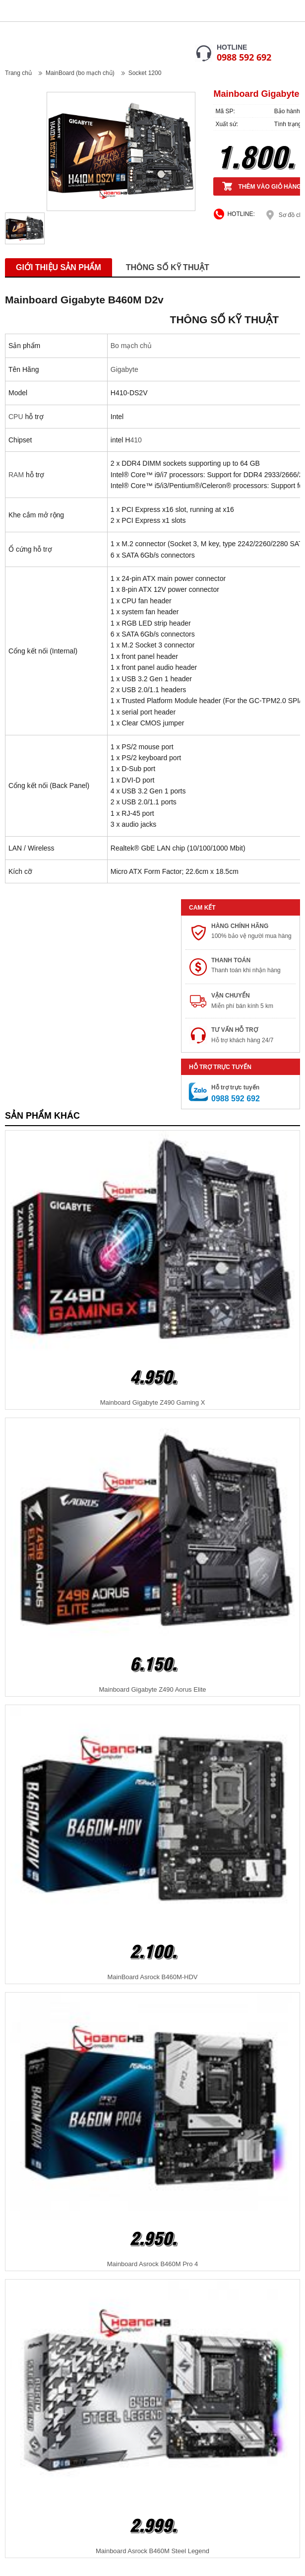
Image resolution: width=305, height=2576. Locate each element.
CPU (15, 417)
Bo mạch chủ (131, 346)
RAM (16, 475)
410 (135, 440)
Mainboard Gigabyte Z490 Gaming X (152, 1402)
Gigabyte (124, 369)
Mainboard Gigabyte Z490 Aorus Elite (152, 1689)
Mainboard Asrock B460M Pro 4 (152, 2264)
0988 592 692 (244, 57)
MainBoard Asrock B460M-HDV (152, 1977)
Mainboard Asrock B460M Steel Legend (152, 2551)
